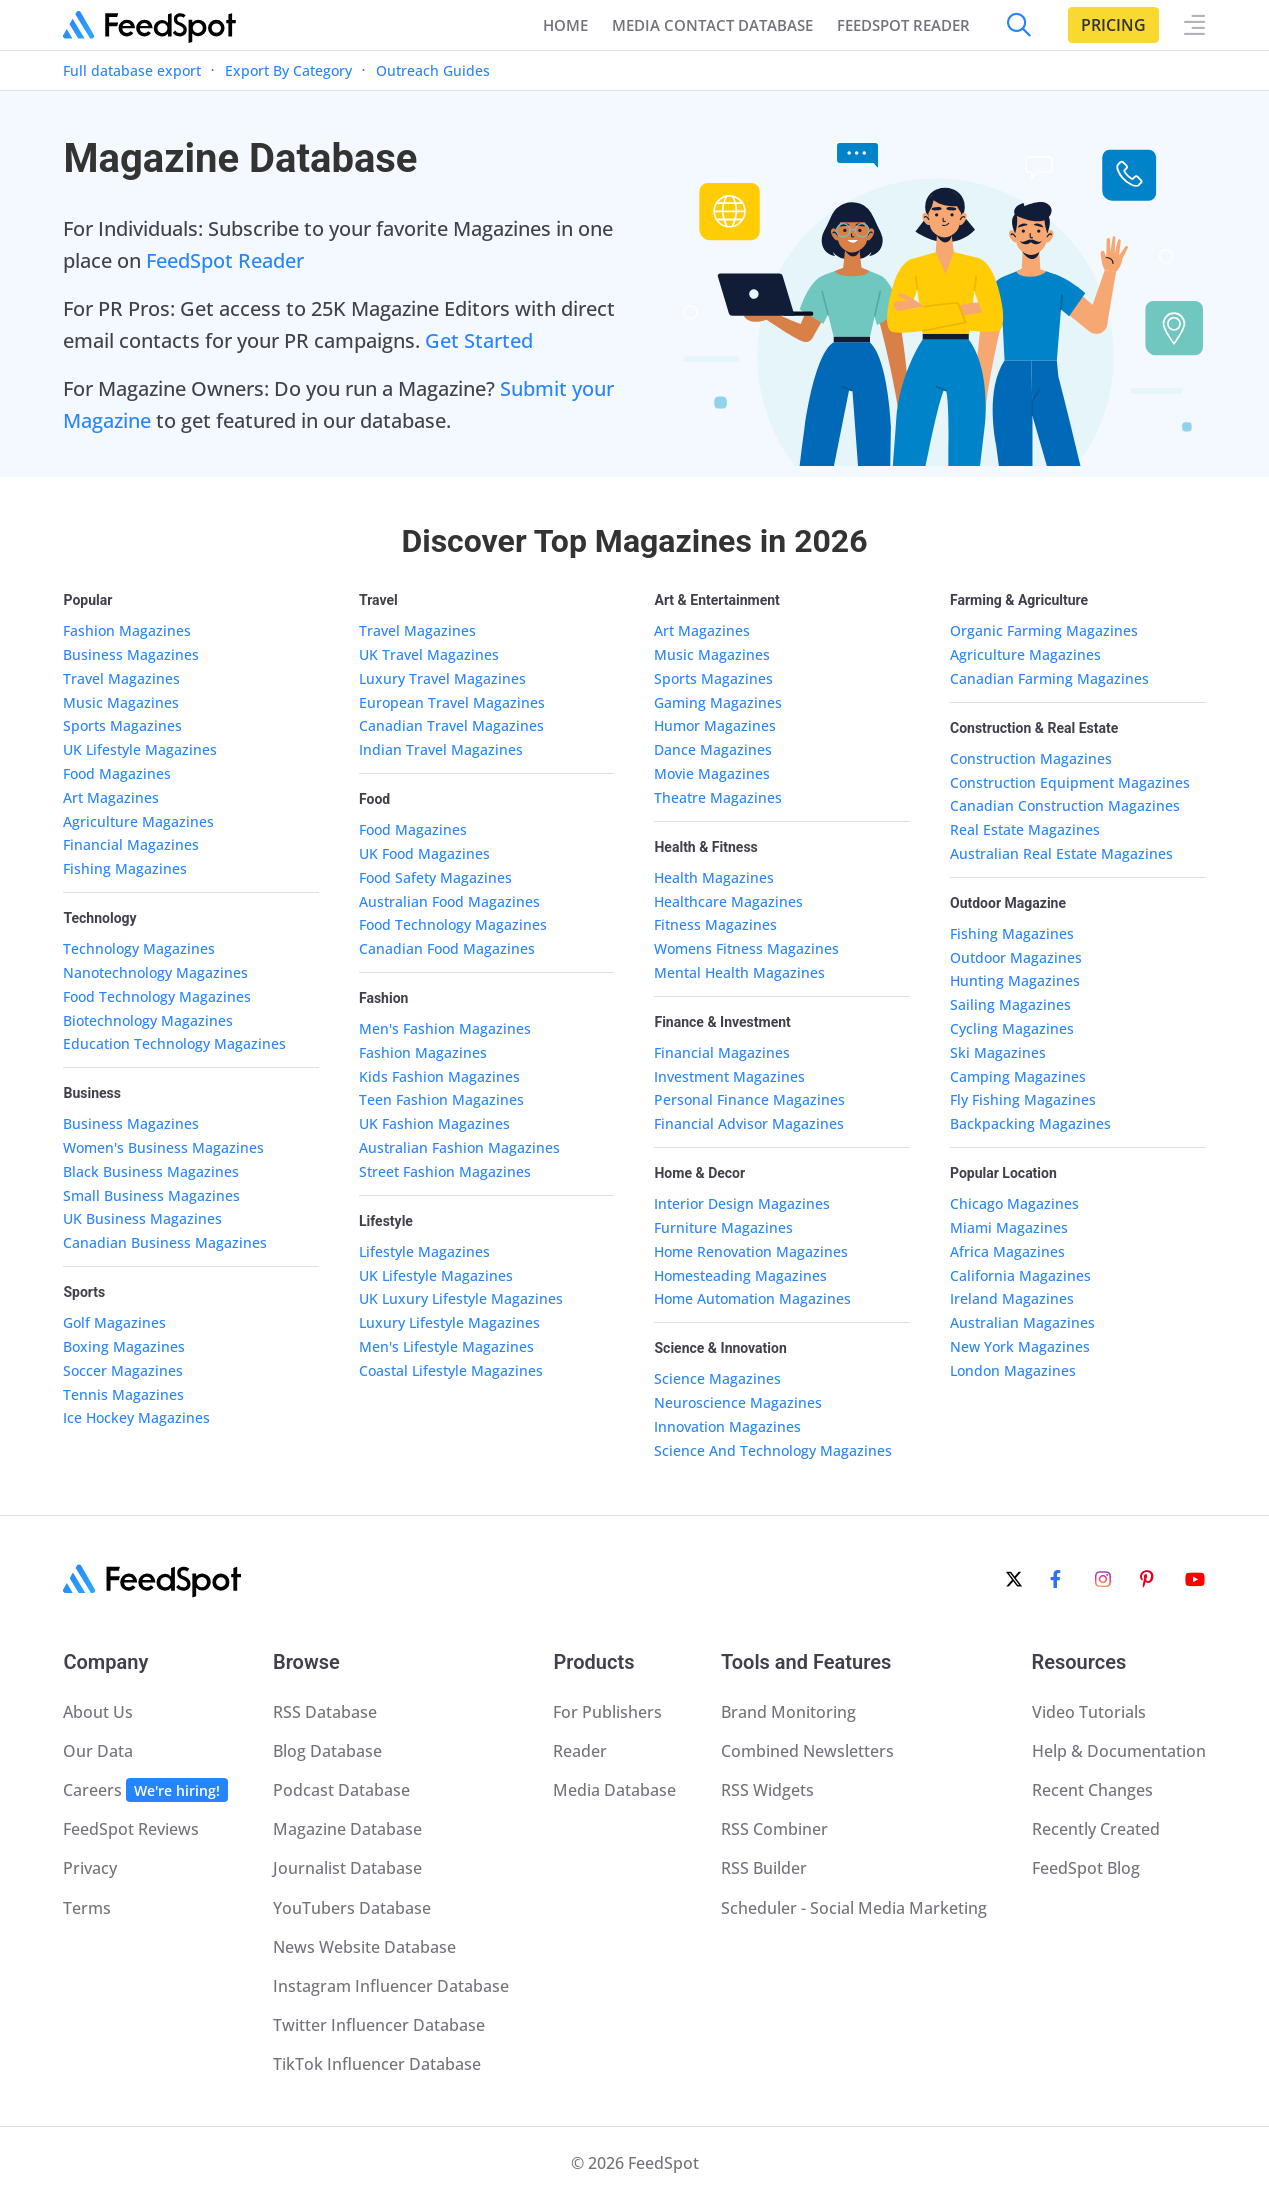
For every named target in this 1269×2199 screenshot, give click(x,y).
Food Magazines (117, 773)
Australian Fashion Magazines (459, 1147)
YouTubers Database (352, 1908)
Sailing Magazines (1010, 1004)
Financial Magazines (131, 844)
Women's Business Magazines (163, 1147)
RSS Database (325, 1712)
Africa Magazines (1007, 1251)
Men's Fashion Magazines (445, 1028)
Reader (580, 1751)
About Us (98, 1712)
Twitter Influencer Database (379, 2025)
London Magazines (1013, 1370)
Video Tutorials (1089, 1712)
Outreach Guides (433, 70)
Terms (87, 1908)
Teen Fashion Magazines (441, 1099)
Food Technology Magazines (157, 996)
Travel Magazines (121, 678)
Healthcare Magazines (728, 901)
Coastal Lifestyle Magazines (451, 1370)
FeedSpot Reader (225, 260)
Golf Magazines (114, 1322)
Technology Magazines (139, 948)
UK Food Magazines (424, 853)
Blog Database (327, 1751)
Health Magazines (714, 877)
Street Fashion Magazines (445, 1171)
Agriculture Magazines (138, 821)
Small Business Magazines (151, 1195)
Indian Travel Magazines (441, 749)
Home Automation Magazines (752, 1298)
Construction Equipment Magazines (1070, 782)
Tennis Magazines (123, 1394)
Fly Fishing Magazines (1023, 1099)
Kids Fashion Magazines (439, 1076)
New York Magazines (1020, 1346)
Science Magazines (717, 1378)
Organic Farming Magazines (1044, 630)
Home (565, 25)
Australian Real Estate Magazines (1061, 853)
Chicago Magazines (1014, 1203)
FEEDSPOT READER (903, 25)
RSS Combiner (774, 1829)
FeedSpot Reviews (131, 1829)
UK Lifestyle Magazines (140, 749)
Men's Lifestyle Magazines (446, 1346)
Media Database (614, 1790)
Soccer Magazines (123, 1370)
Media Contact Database (712, 25)
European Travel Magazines (452, 702)
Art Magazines (111, 797)
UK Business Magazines (142, 1218)
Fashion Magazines (127, 630)
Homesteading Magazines (740, 1275)
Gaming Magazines (718, 702)
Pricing (1113, 25)
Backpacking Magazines (1030, 1123)
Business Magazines (131, 654)
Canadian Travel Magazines (451, 725)
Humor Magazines (715, 725)
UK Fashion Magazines (434, 1123)
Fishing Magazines (125, 868)
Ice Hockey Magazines (136, 1417)
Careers (145, 1790)
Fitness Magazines (715, 924)
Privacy (90, 1868)
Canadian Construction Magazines (1065, 805)
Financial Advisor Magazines (749, 1123)
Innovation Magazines (727, 1426)
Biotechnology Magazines (148, 1020)
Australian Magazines (1022, 1322)
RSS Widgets (767, 1790)
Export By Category (288, 70)
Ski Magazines (998, 1052)
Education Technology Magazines (174, 1043)
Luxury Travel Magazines (442, 678)
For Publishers (607, 1712)
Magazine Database (347, 1829)
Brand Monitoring (788, 1712)
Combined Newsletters (807, 1751)
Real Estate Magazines (1025, 829)
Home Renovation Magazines (751, 1251)
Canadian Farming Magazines (1049, 678)
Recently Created (1096, 1829)
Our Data (98, 1751)
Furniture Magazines (723, 1227)
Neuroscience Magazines (738, 1402)
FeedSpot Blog (1086, 1868)
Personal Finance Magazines (749, 1099)
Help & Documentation (1119, 1751)
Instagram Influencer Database (391, 1986)
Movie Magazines (712, 773)
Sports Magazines (122, 725)
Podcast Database (341, 1790)
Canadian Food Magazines (447, 948)
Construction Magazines (1031, 758)
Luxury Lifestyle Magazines (449, 1322)
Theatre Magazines (718, 797)
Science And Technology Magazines (773, 1450)
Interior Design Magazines (742, 1203)
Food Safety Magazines (435, 877)
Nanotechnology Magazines (155, 972)
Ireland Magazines (1012, 1298)
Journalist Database (347, 1868)
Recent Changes (1092, 1790)
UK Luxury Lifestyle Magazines (461, 1298)
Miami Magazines (1009, 1227)
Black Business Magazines (151, 1171)
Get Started (479, 340)
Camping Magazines (1018, 1076)
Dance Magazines (713, 749)
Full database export (132, 70)
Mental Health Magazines (739, 972)
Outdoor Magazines (1016, 957)
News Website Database (364, 1947)
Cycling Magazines (1012, 1028)
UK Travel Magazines (429, 654)
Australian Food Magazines (449, 901)
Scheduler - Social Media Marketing (854, 1908)
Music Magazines (121, 702)
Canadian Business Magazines (165, 1242)
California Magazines (1020, 1275)
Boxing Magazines (124, 1346)
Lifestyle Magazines (424, 1251)
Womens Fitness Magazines (746, 948)
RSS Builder (764, 1868)
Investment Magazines (729, 1076)
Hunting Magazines (1015, 980)
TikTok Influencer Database (377, 2064)
